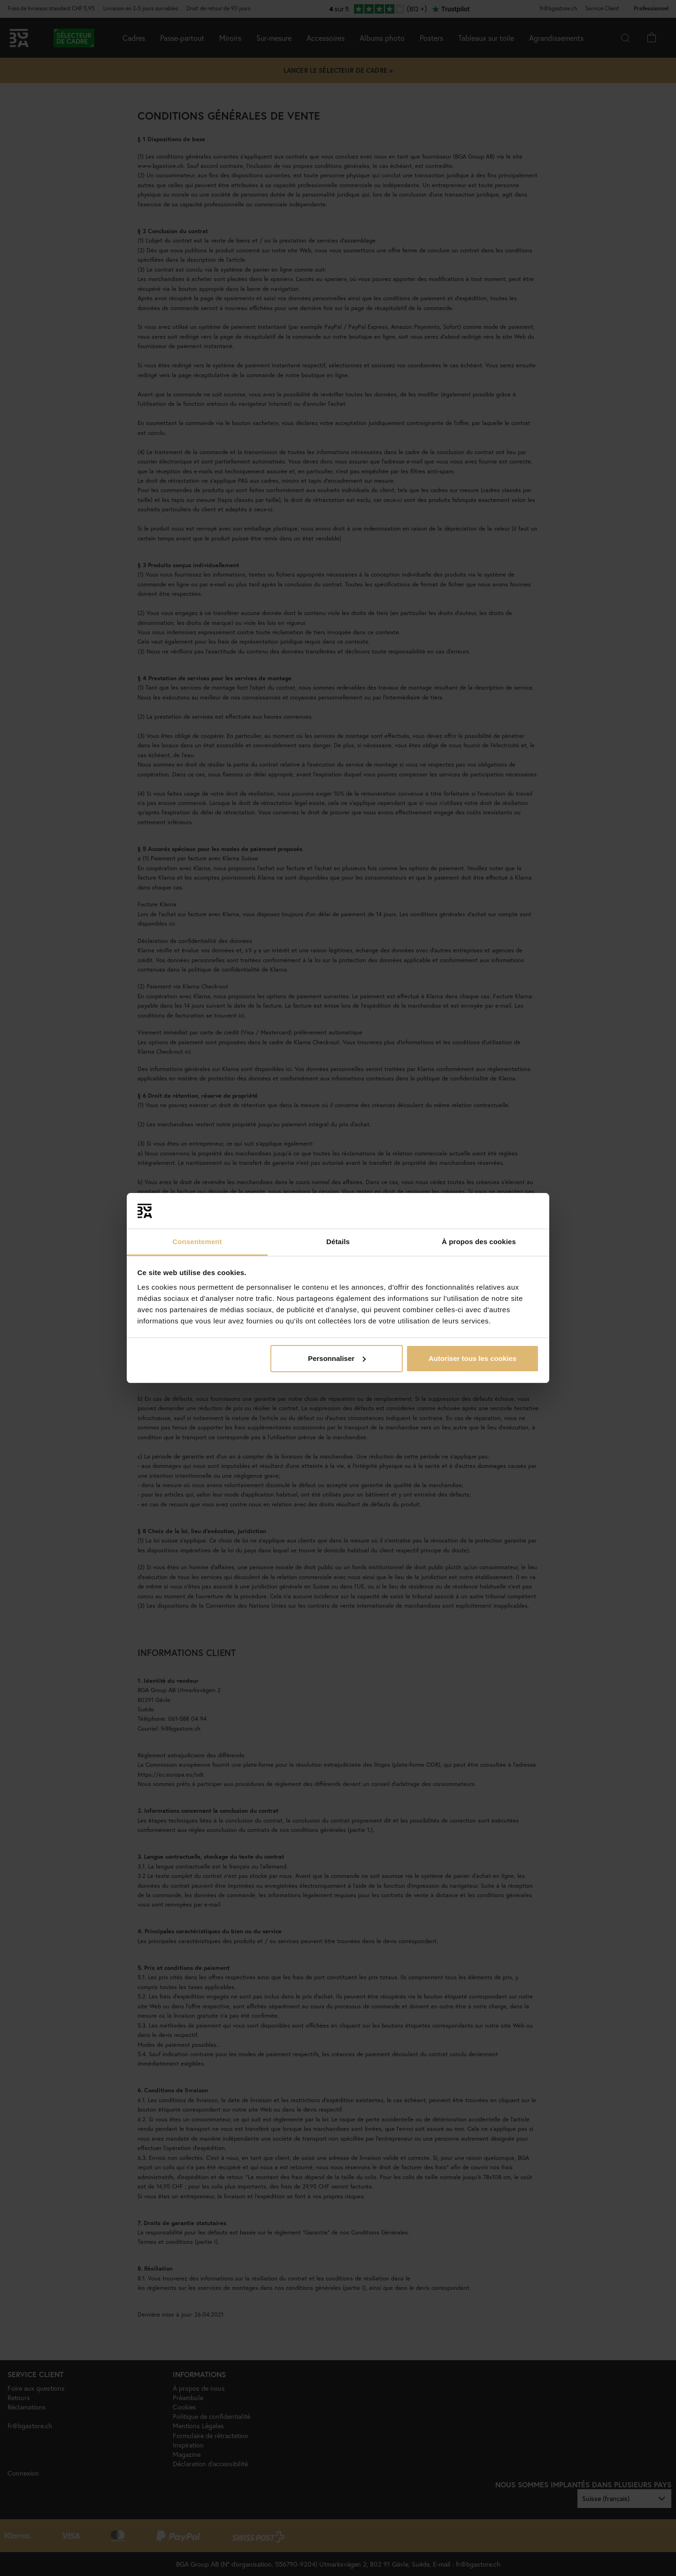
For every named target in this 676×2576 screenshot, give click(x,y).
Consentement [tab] (197, 1242)
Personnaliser (337, 1358)
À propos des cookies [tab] (479, 1242)
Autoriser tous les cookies (473, 1358)
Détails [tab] (338, 1242)
